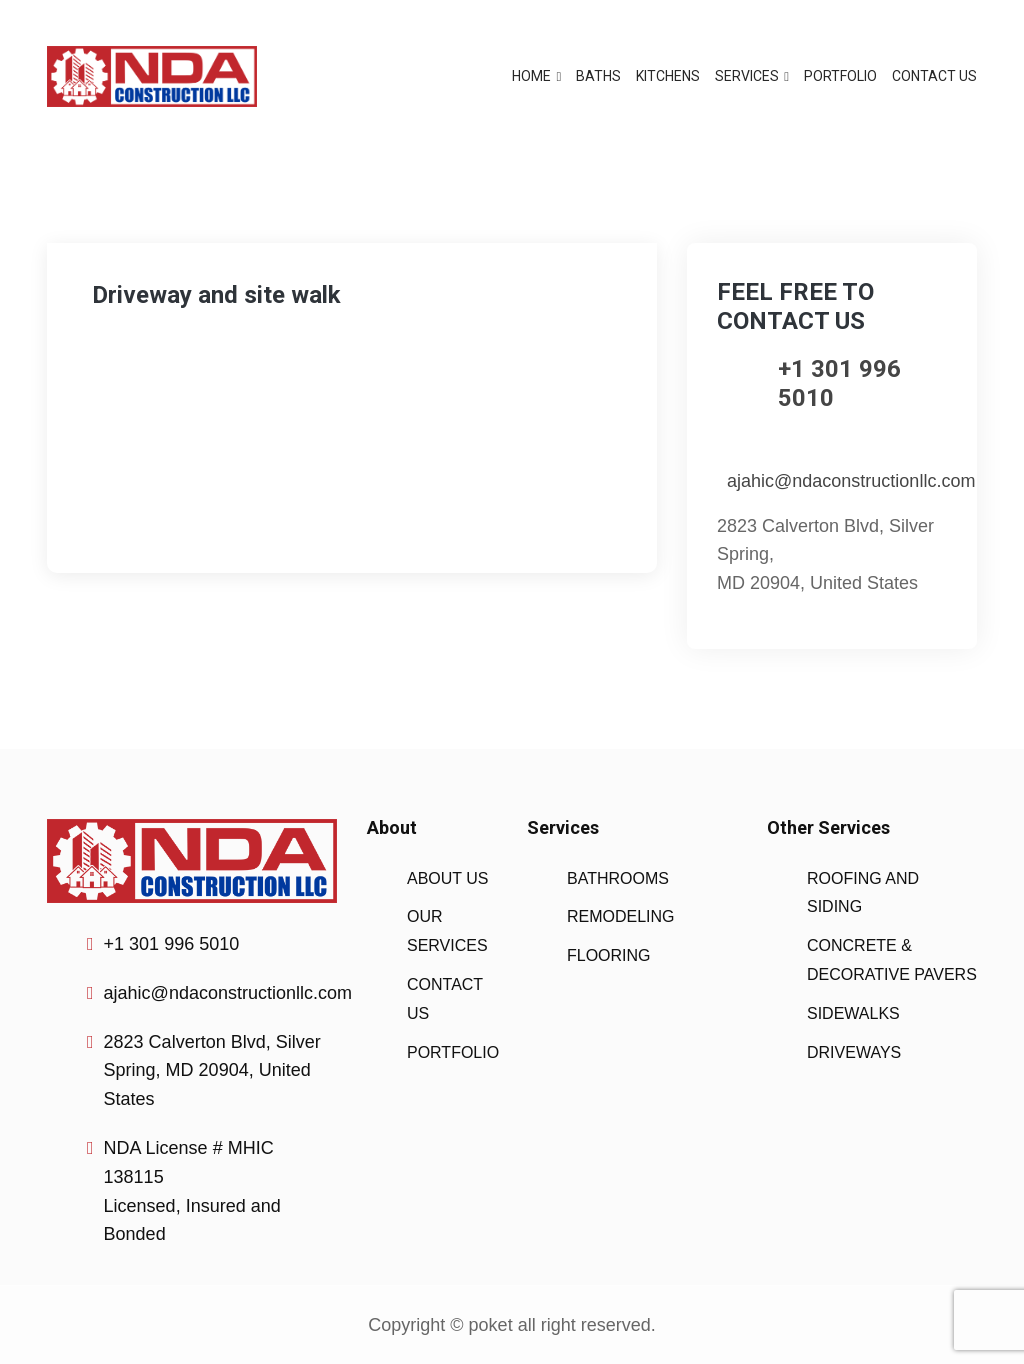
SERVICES (747, 76)
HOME (531, 76)
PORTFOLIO (840, 76)
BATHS (598, 76)
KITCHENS (668, 76)
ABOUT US (448, 878)
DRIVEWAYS (854, 1052)
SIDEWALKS (853, 1013)
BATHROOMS (618, 878)
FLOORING (609, 955)
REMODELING (621, 916)
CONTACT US (934, 76)
